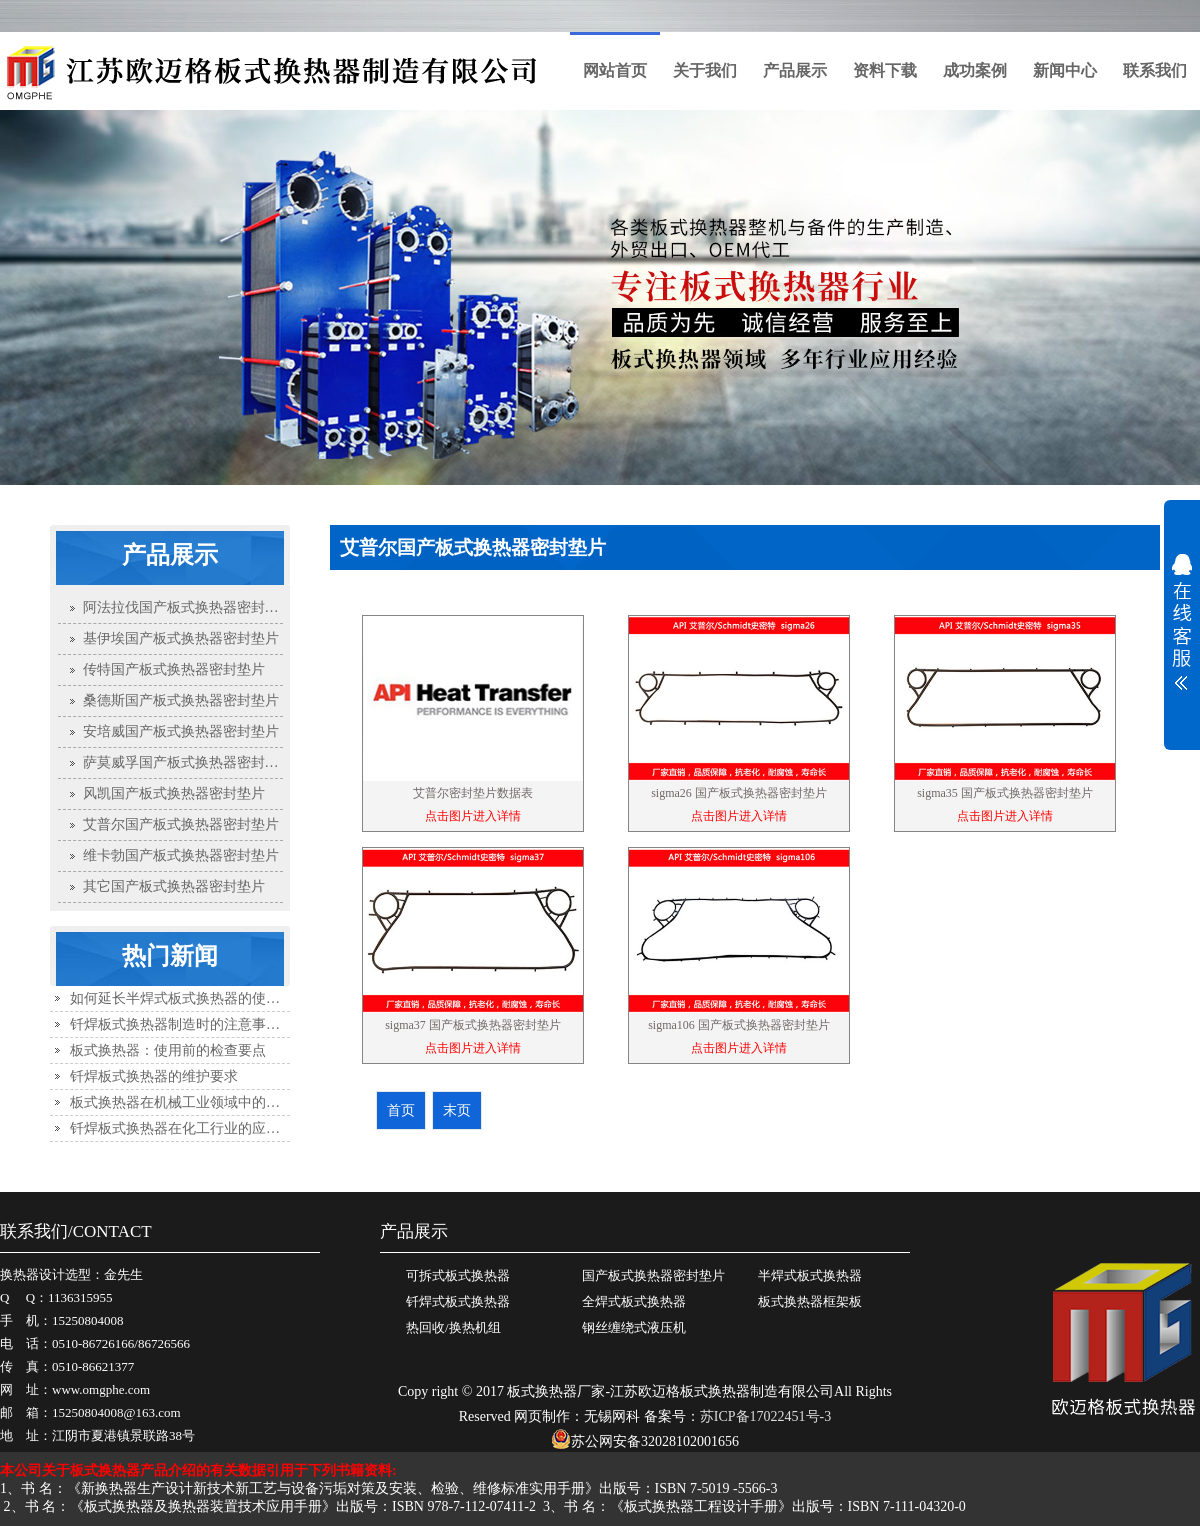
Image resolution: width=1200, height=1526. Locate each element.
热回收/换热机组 (453, 1327)
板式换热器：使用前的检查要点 (168, 1050)
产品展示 (795, 70)
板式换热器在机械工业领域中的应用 (182, 1102)
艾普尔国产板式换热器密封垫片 (1041, 592)
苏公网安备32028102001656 (645, 1441)
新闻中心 (1065, 70)
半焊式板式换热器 (810, 1275)
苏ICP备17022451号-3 (765, 1416)
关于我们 (705, 70)
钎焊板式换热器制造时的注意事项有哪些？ (203, 1024)
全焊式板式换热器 (634, 1301)
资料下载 (885, 70)
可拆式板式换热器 (458, 1275)
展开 (1182, 622)
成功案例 (975, 70)
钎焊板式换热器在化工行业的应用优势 (189, 1128)
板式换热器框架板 (810, 1301)
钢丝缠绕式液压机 (634, 1327)
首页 (677, 592)
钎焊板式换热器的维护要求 (154, 1076)
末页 (457, 1110)
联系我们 (1155, 70)
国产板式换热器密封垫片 (851, 592)
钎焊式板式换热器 (458, 1301)
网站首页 (615, 70)
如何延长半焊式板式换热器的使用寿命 (189, 998)
